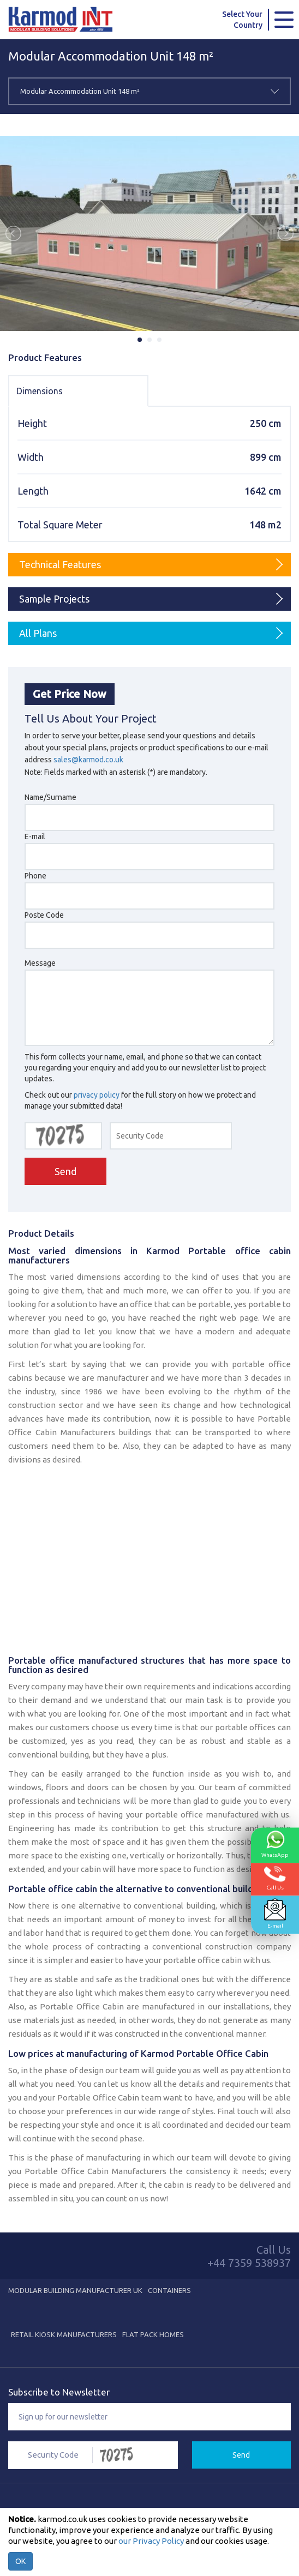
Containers (169, 2290)
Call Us (275, 1877)
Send (65, 1171)
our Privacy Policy (151, 2540)
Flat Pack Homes (153, 2334)
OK (20, 2561)
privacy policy (96, 1095)
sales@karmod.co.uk (88, 759)
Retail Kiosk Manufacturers (64, 2334)
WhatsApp (275, 1843)
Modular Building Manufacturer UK (75, 2290)
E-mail (275, 1913)
